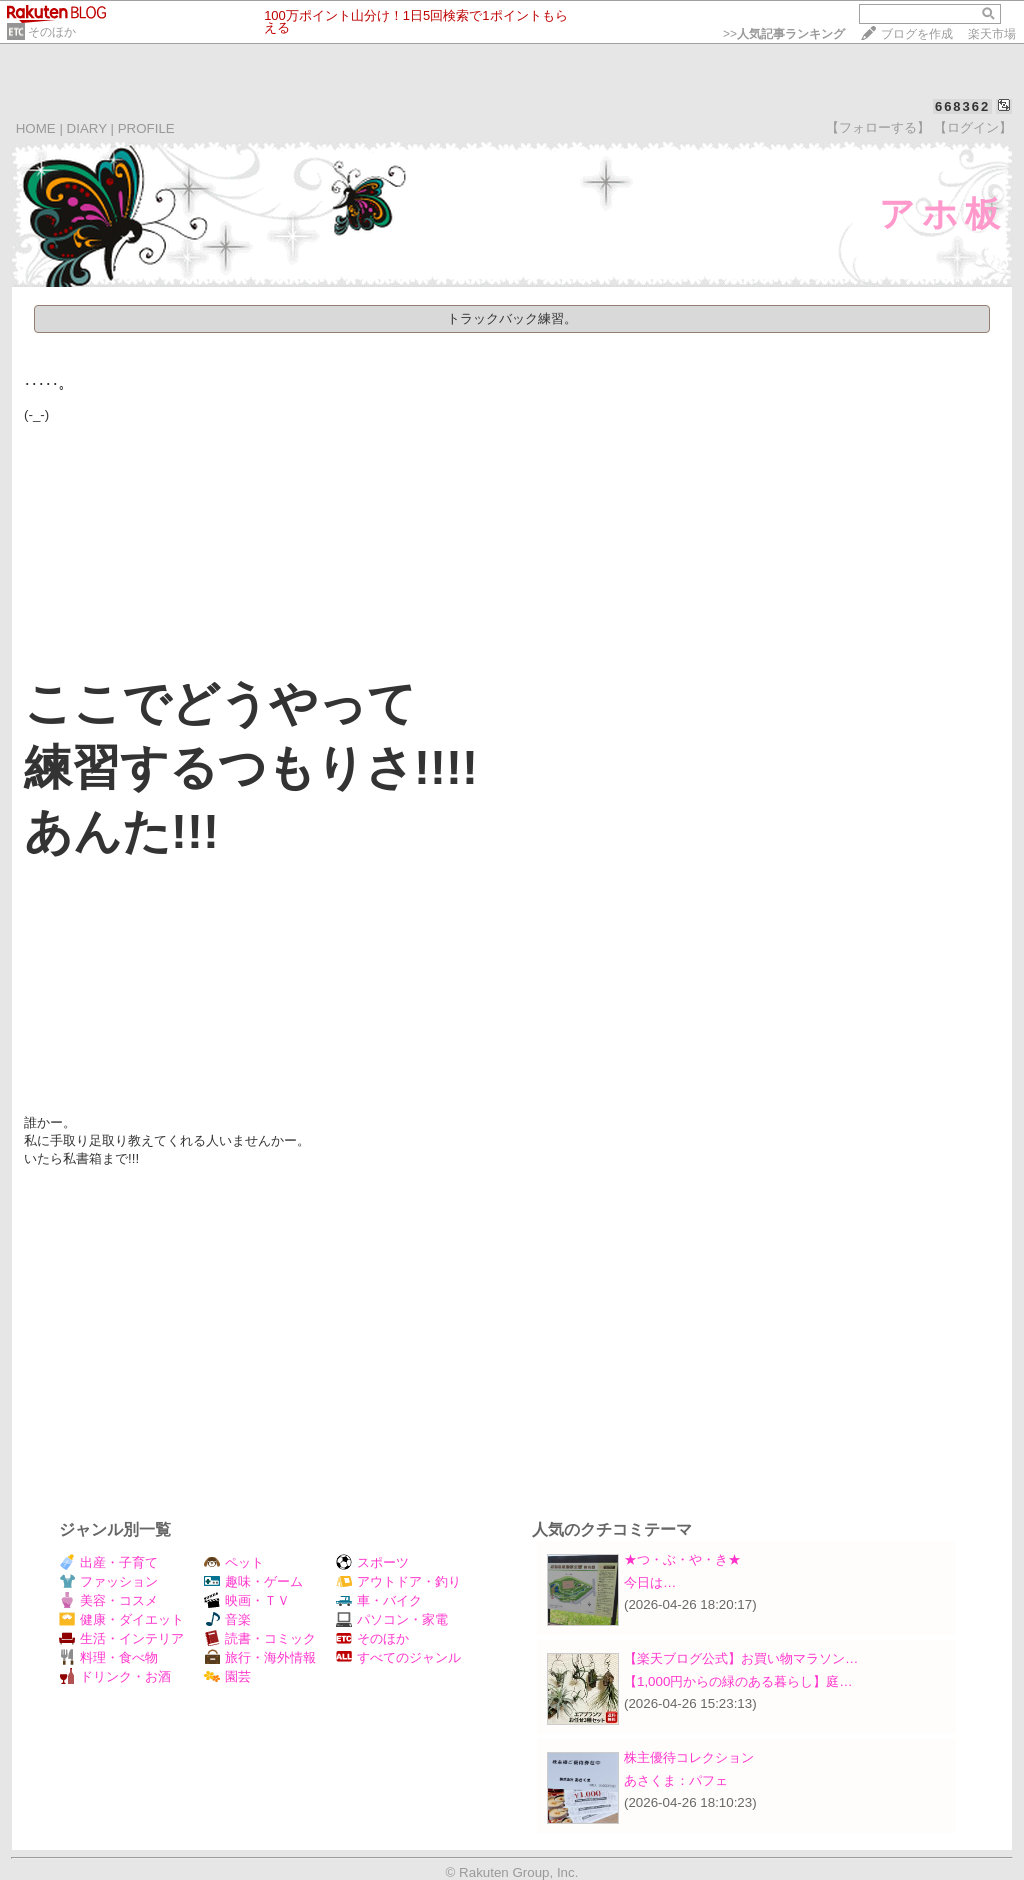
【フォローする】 (878, 127)
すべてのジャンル (398, 1657)
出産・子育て (108, 1562)
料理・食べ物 (108, 1657)
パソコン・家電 (392, 1619)
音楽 (227, 1619)
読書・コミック (260, 1638)
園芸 (227, 1676)
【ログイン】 (973, 127)
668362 (962, 106)
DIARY (87, 128)
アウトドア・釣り (398, 1581)
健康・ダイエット (121, 1619)
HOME (36, 128)
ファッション (108, 1581)
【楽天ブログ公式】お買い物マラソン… (741, 1658)
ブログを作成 (917, 34)
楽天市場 (992, 34)
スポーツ (372, 1562)
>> (784, 34)
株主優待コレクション (689, 1757)
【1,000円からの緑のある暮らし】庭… (738, 1681)
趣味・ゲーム (253, 1581)
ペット (234, 1562)
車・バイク (379, 1600)
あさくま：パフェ (676, 1780)
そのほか (52, 32)
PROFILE (146, 128)
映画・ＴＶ (247, 1600)
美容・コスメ (108, 1600)
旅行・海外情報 (260, 1657)
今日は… (650, 1582)
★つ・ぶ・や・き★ (682, 1559)
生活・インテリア (121, 1638)
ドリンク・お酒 (115, 1676)
